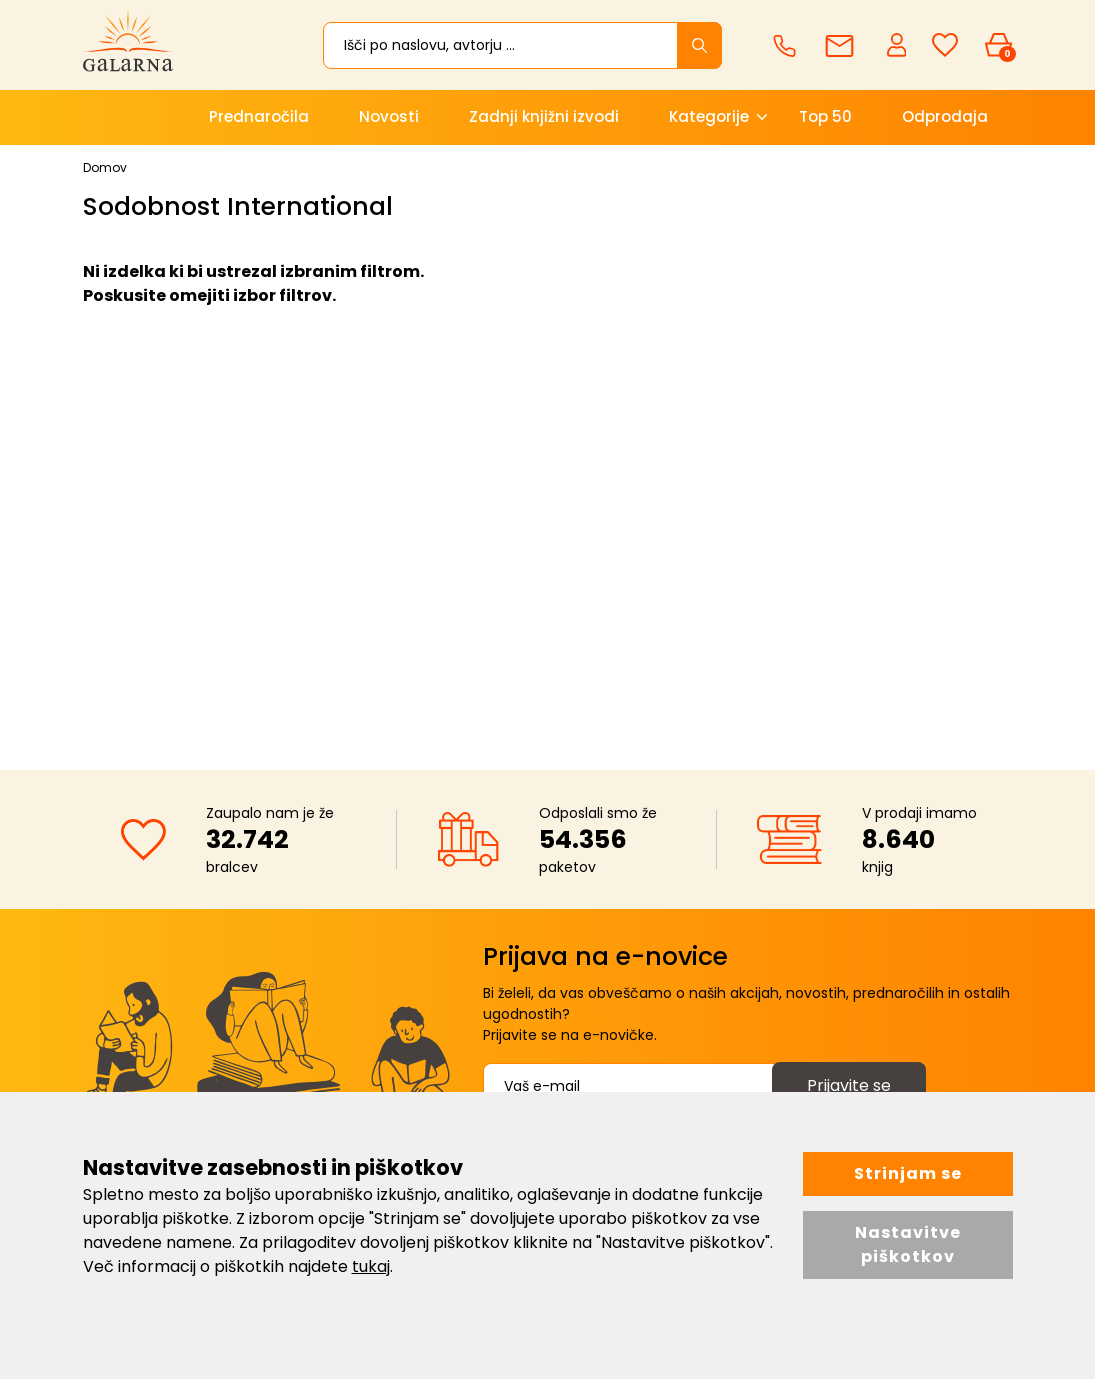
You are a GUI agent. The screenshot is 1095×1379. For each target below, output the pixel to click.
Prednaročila (259, 116)
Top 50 (825, 116)
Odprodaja (945, 116)
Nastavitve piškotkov (908, 1244)
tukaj (371, 1266)
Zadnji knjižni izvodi (544, 116)
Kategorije (709, 116)
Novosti (389, 116)
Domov (105, 167)
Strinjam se (908, 1173)
